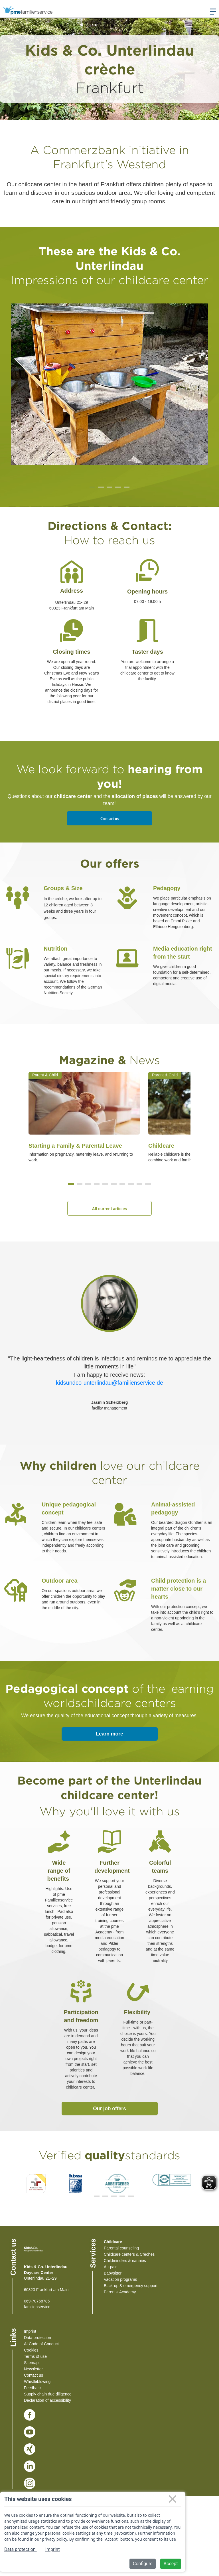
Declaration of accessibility (47, 2400)
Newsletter (33, 2369)
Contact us (109, 819)
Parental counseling (121, 2248)
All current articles (109, 1208)
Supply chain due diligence (48, 2394)
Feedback (32, 2387)
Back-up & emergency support (130, 2285)
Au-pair (110, 2267)
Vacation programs (120, 2279)
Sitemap (31, 2362)
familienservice (37, 2306)
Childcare (113, 2241)
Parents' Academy (120, 2292)
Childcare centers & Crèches (129, 2254)
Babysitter (112, 2273)
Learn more (109, 1734)
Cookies (31, 2350)
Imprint (30, 2331)
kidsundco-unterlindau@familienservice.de (109, 1383)
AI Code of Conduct (41, 2344)
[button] (71, 1184)
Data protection (37, 2337)
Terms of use (35, 2356)
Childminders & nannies (125, 2260)
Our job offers (109, 2108)
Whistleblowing (37, 2381)
